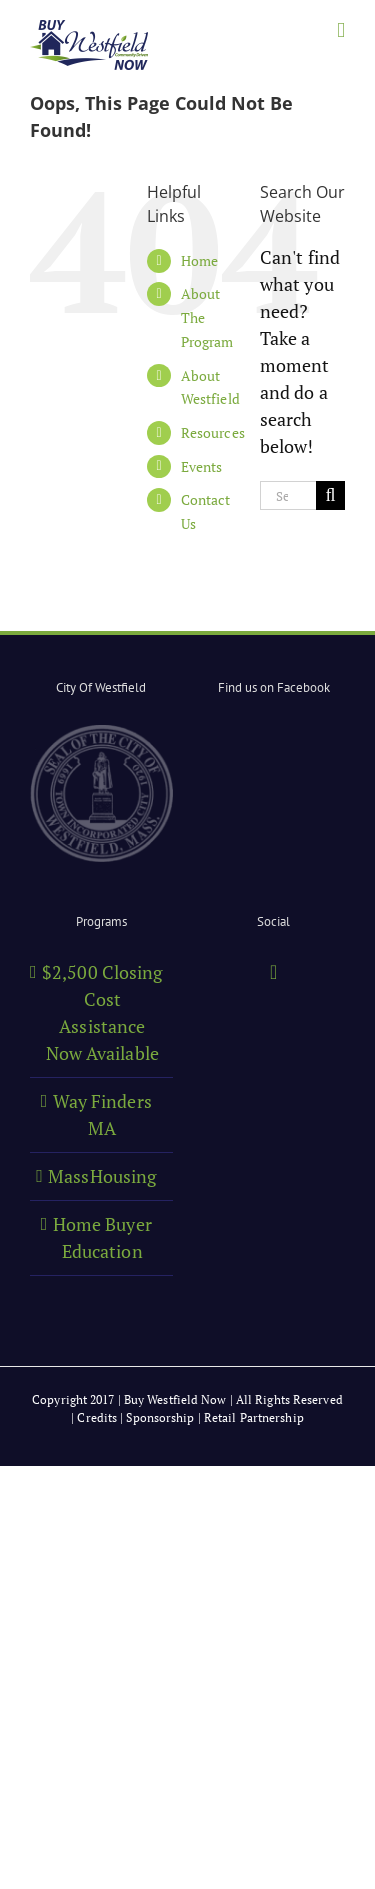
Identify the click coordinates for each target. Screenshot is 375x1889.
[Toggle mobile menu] (341, 30)
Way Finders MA (102, 1114)
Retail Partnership (254, 1417)
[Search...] (288, 495)
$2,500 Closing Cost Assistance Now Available (102, 1012)
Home (199, 260)
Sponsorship (160, 1417)
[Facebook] (273, 972)
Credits (97, 1417)
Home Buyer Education (102, 1237)
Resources (213, 432)
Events (202, 466)
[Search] (330, 495)
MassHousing (102, 1176)
